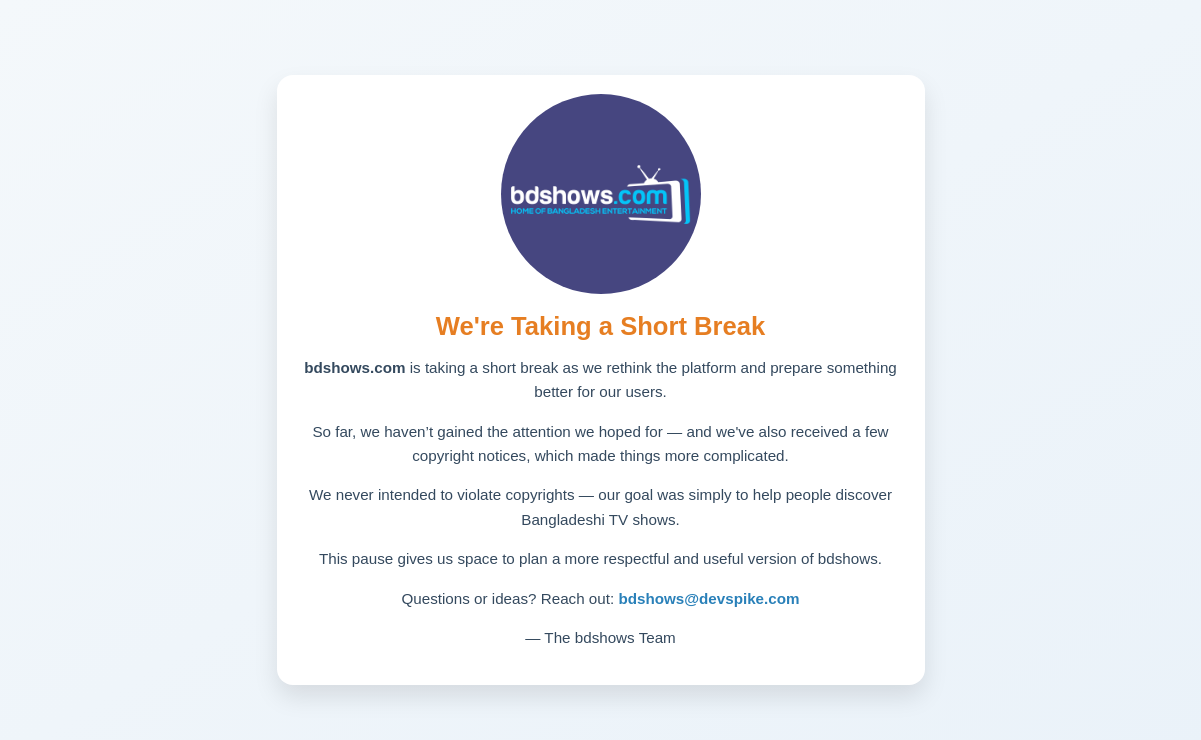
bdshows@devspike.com (708, 598)
